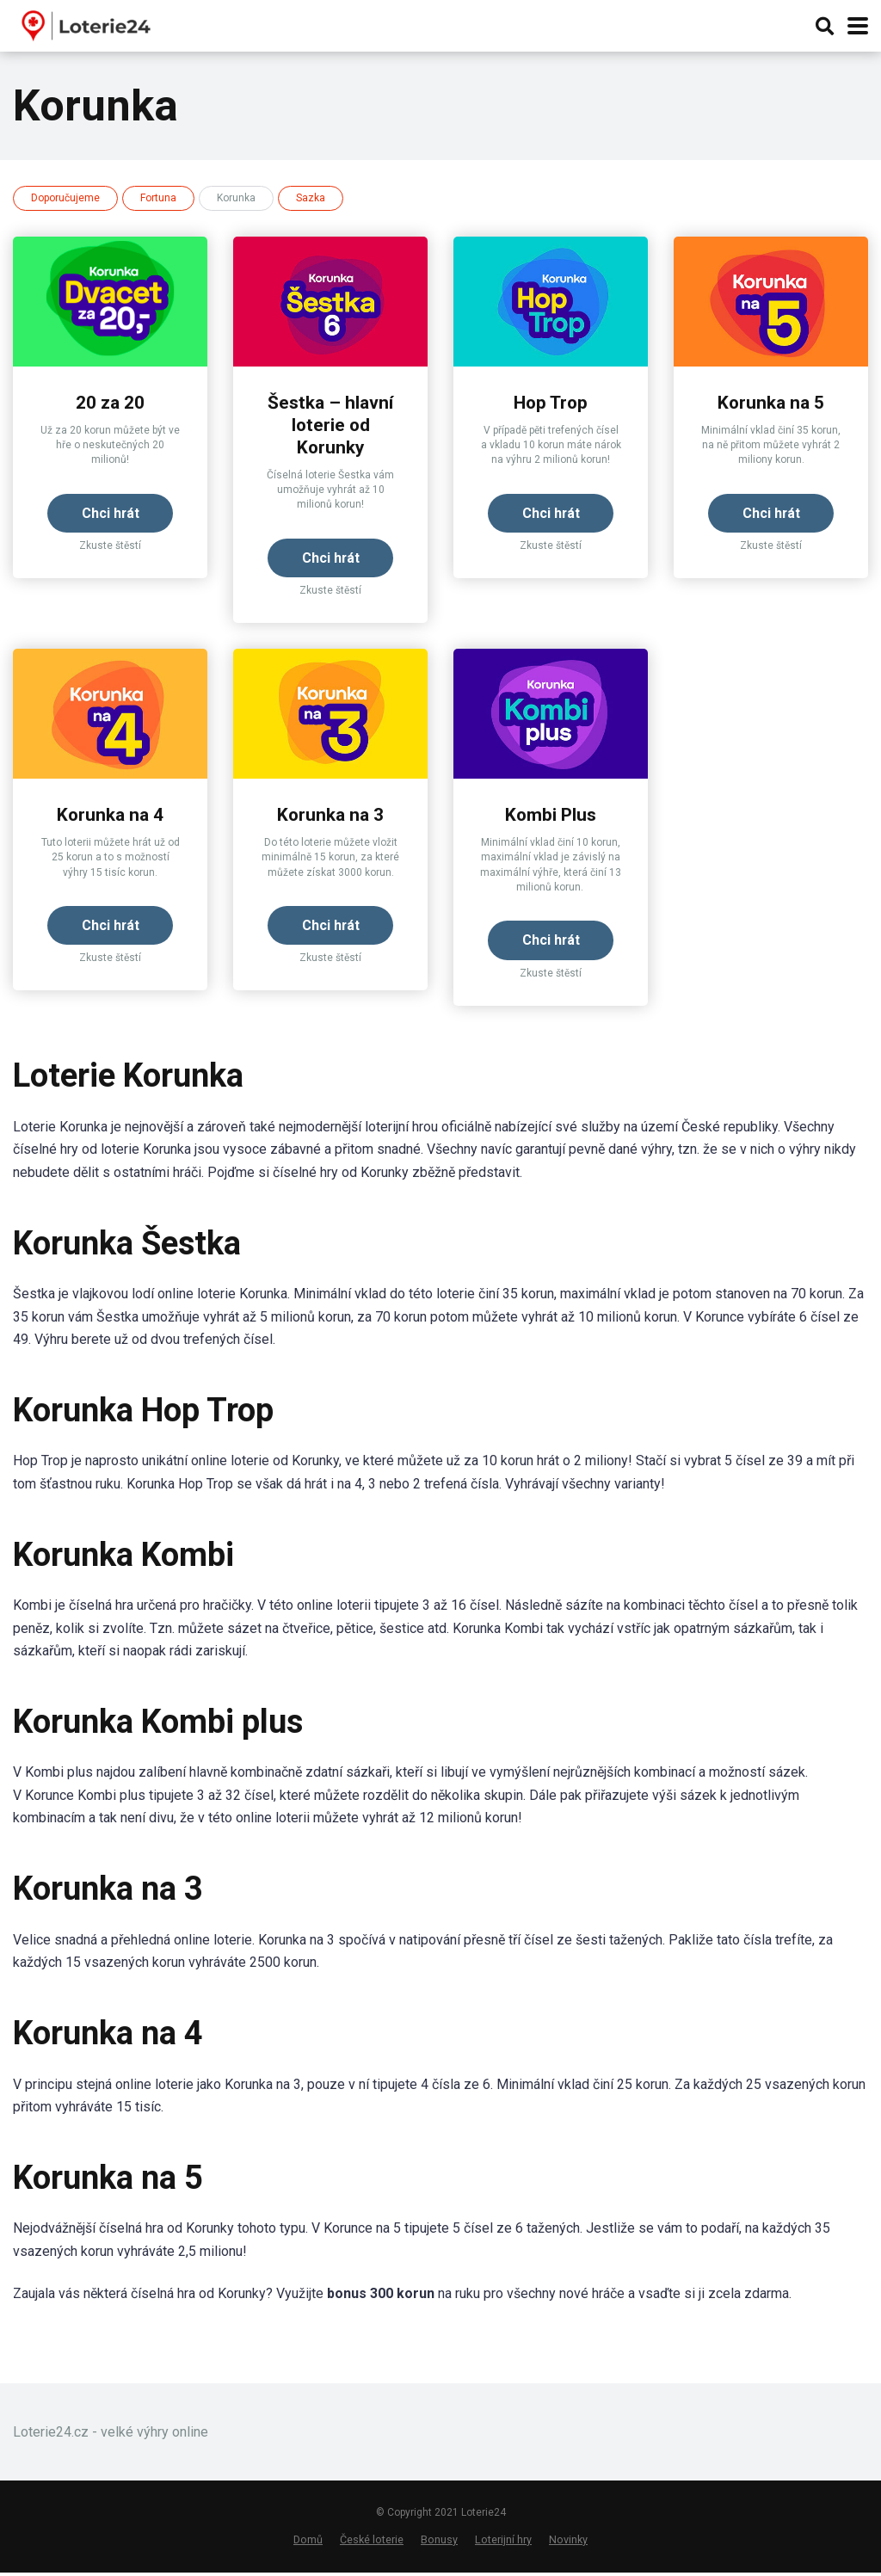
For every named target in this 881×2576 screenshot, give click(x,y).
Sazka (310, 198)
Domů (308, 2542)
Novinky (568, 2542)
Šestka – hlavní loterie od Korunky (331, 425)
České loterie (372, 2542)
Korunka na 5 (771, 402)
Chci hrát (110, 513)
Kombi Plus (551, 817)
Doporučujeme (65, 198)
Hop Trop (551, 402)
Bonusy (439, 2542)
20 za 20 (110, 402)
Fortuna (158, 198)
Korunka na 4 (110, 817)
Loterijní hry (503, 2542)
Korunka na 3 (330, 817)
